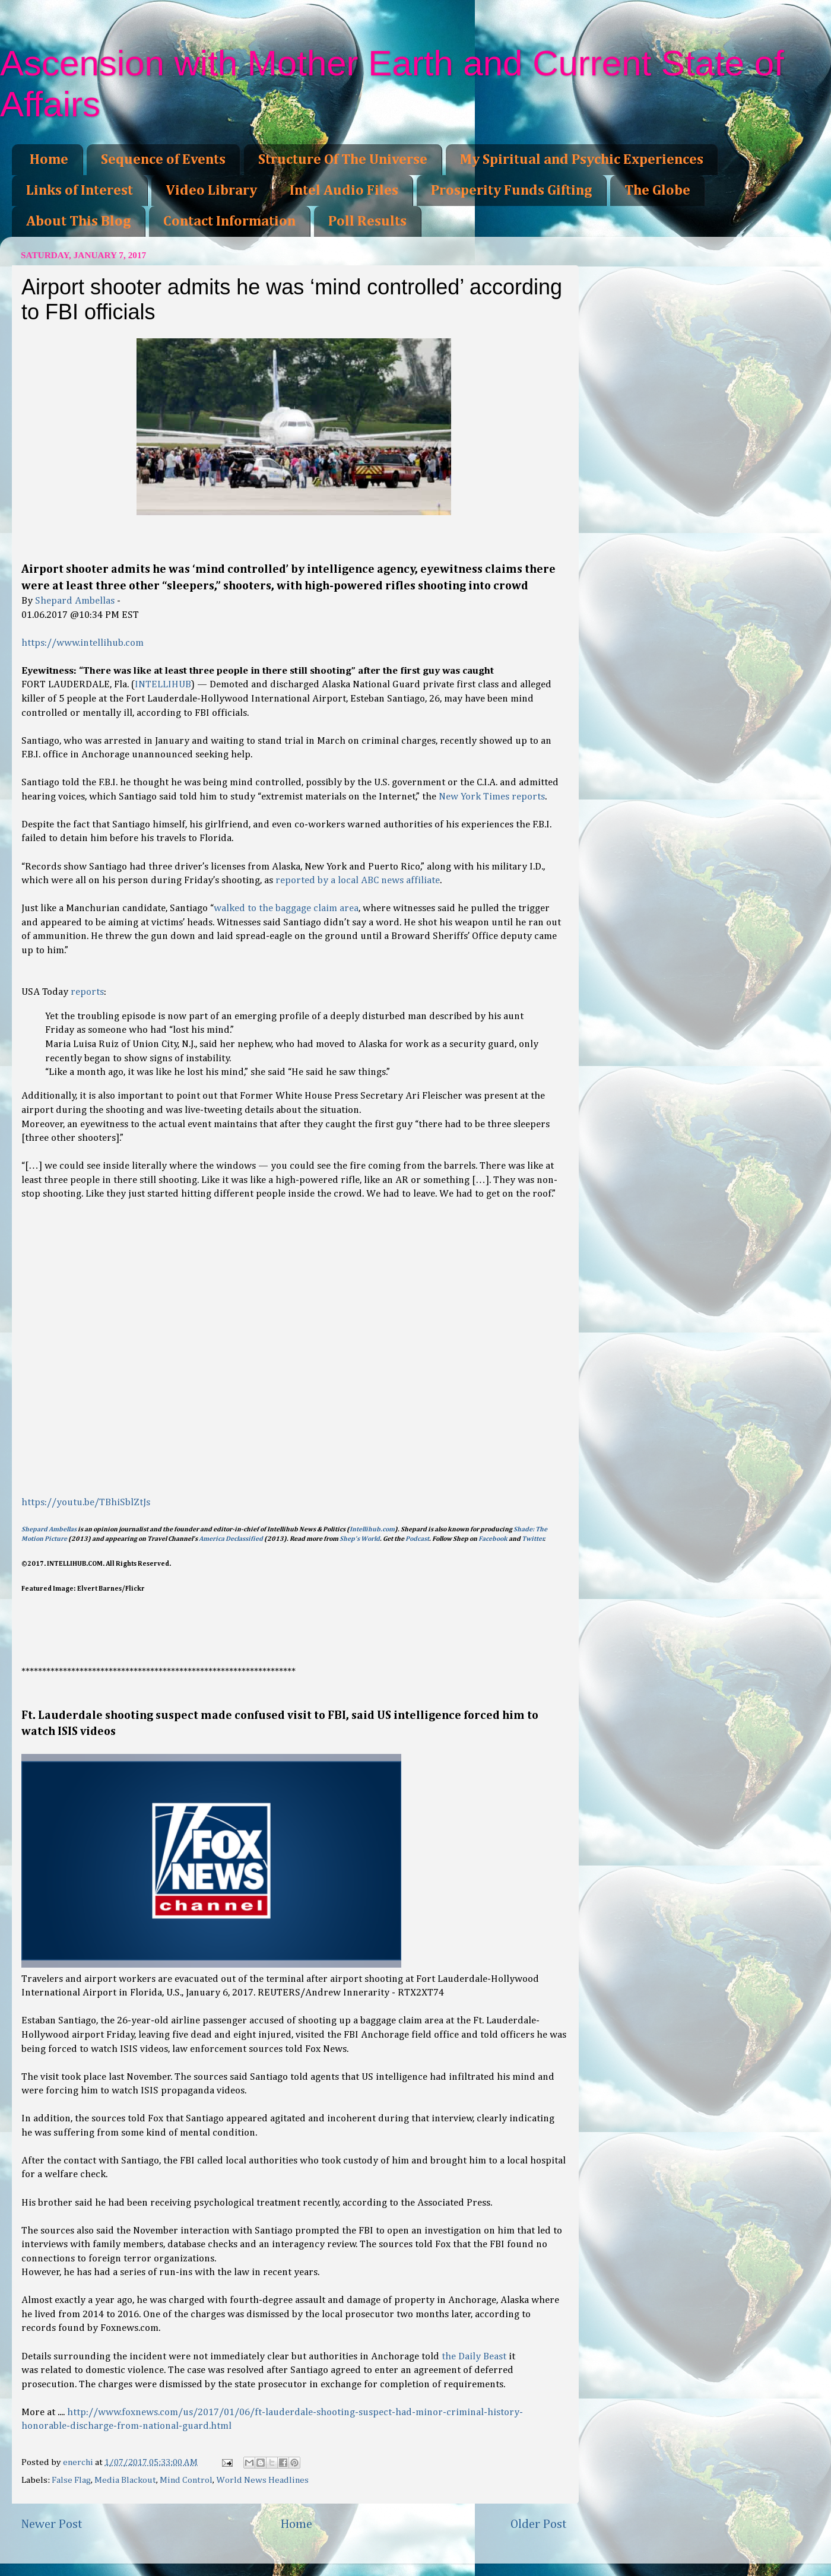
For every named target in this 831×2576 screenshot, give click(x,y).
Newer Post (52, 2524)
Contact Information (229, 221)
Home (49, 160)
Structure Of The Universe (342, 160)
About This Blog (78, 221)
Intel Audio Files (344, 190)
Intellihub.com (372, 1529)
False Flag (71, 2480)
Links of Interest (79, 190)
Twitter (533, 1539)
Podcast (417, 1539)
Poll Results (367, 221)
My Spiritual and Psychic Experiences (581, 160)
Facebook (493, 1539)
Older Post (538, 2524)
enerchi (79, 2462)
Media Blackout (125, 2480)
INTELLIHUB (163, 685)
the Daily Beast (474, 2357)
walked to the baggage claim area (286, 908)
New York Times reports (492, 797)
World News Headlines (262, 2480)
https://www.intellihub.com (82, 643)
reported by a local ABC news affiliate (357, 880)
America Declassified (231, 1539)
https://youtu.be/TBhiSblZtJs (85, 1503)
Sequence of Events (163, 160)
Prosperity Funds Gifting (511, 190)
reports (87, 992)
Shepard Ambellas (75, 601)
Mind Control (186, 2480)
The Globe (657, 190)
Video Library (211, 190)
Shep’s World (360, 1539)
